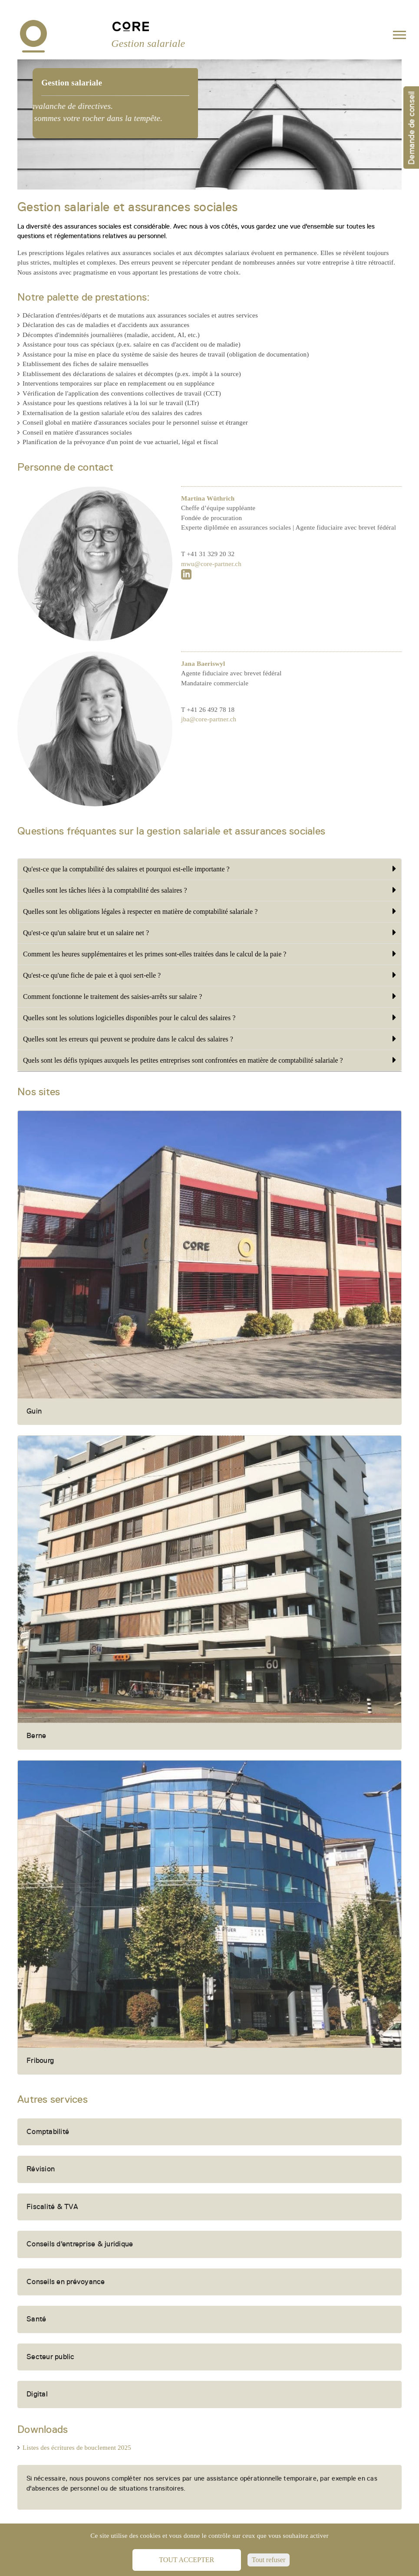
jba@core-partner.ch (208, 750)
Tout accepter (186, 2559)
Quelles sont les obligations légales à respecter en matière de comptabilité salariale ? (209, 911)
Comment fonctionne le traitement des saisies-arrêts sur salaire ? (209, 996)
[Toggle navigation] (399, 37)
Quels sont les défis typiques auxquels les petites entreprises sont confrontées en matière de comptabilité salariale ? (209, 1060)
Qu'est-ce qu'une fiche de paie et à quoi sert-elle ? (209, 975)
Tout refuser (269, 2559)
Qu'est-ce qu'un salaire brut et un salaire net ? (209, 932)
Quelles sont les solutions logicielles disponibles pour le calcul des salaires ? (209, 1017)
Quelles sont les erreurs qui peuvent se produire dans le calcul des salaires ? (209, 1039)
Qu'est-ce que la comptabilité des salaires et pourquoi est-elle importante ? (209, 869)
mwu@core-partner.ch (211, 594)
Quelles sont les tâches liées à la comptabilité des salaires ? (209, 890)
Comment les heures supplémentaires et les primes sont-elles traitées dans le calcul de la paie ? (209, 954)
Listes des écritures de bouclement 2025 (77, 2447)
